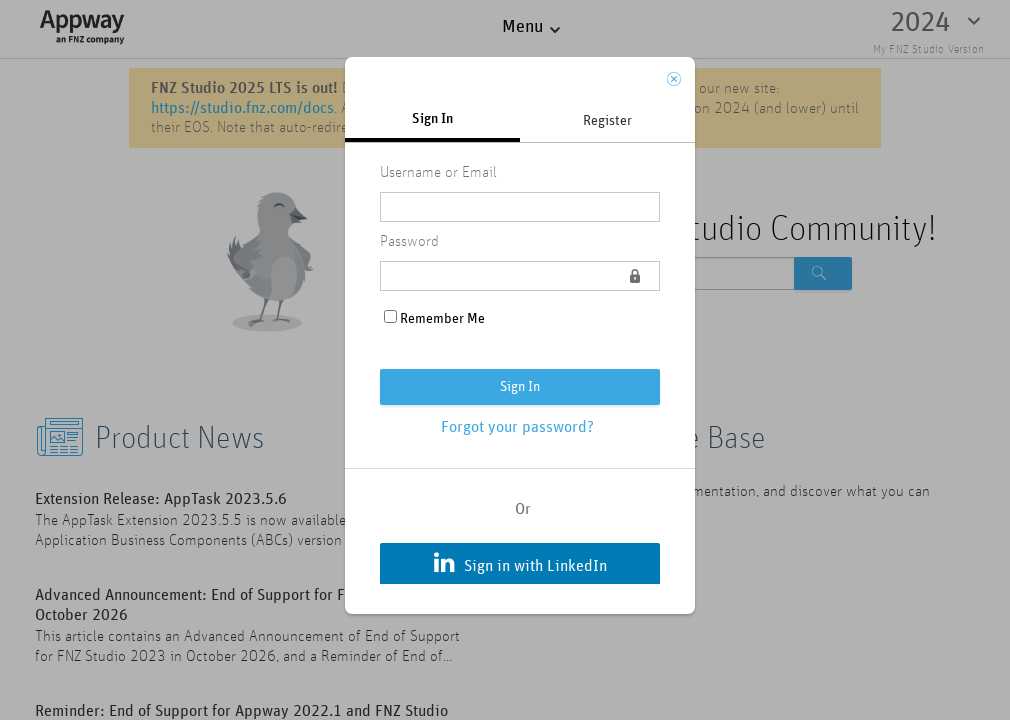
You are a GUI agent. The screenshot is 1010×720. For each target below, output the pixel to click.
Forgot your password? (517, 426)
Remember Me (442, 318)
